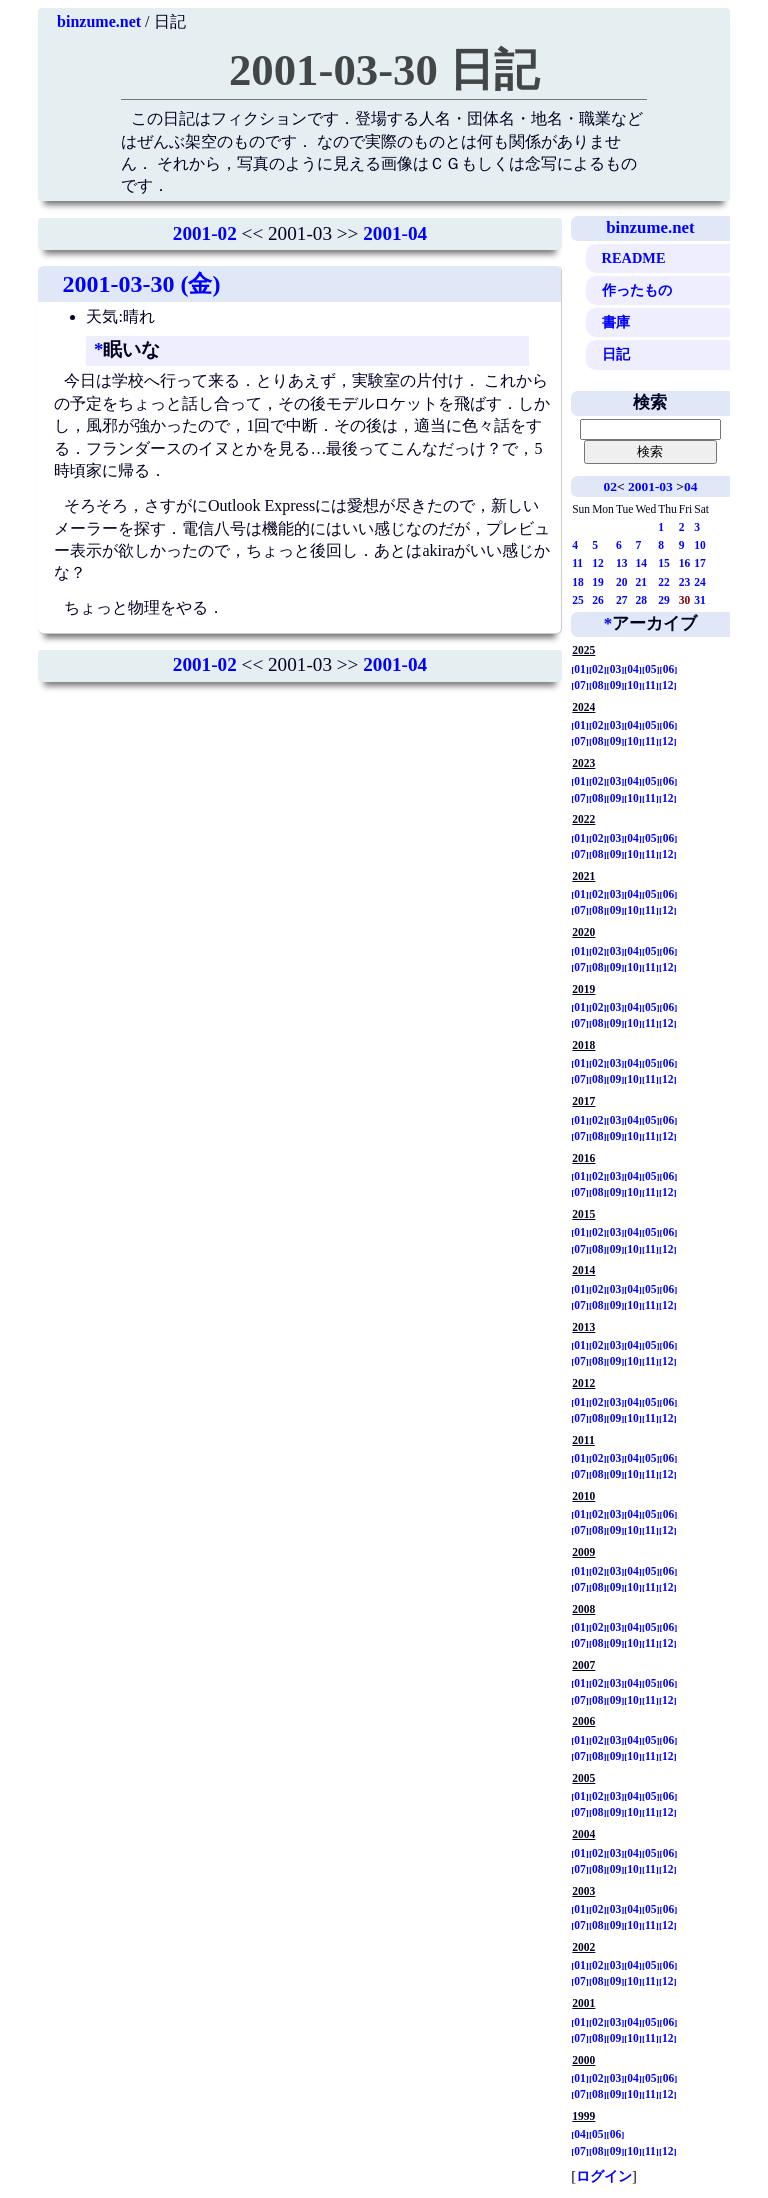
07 (580, 685)
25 (578, 600)
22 (664, 582)
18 (578, 582)
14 (641, 563)
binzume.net (99, 21)
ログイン (604, 2176)
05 (651, 669)
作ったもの (637, 290)
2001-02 (205, 233)
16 (685, 563)
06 (669, 669)
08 (598, 685)
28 (641, 600)
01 (580, 669)
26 (598, 600)
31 (700, 600)
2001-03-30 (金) (141, 284)
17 (700, 563)
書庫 (616, 322)
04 (690, 486)
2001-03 (650, 486)
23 (685, 582)
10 (700, 545)
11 (577, 563)
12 (598, 563)
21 (641, 582)
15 (664, 563)
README (634, 258)
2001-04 (395, 233)
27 (622, 600)
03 (616, 669)
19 (598, 582)
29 (664, 600)
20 (622, 582)
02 (609, 486)
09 (616, 685)
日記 (616, 354)
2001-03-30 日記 (384, 70)
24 (700, 582)
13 (622, 563)
